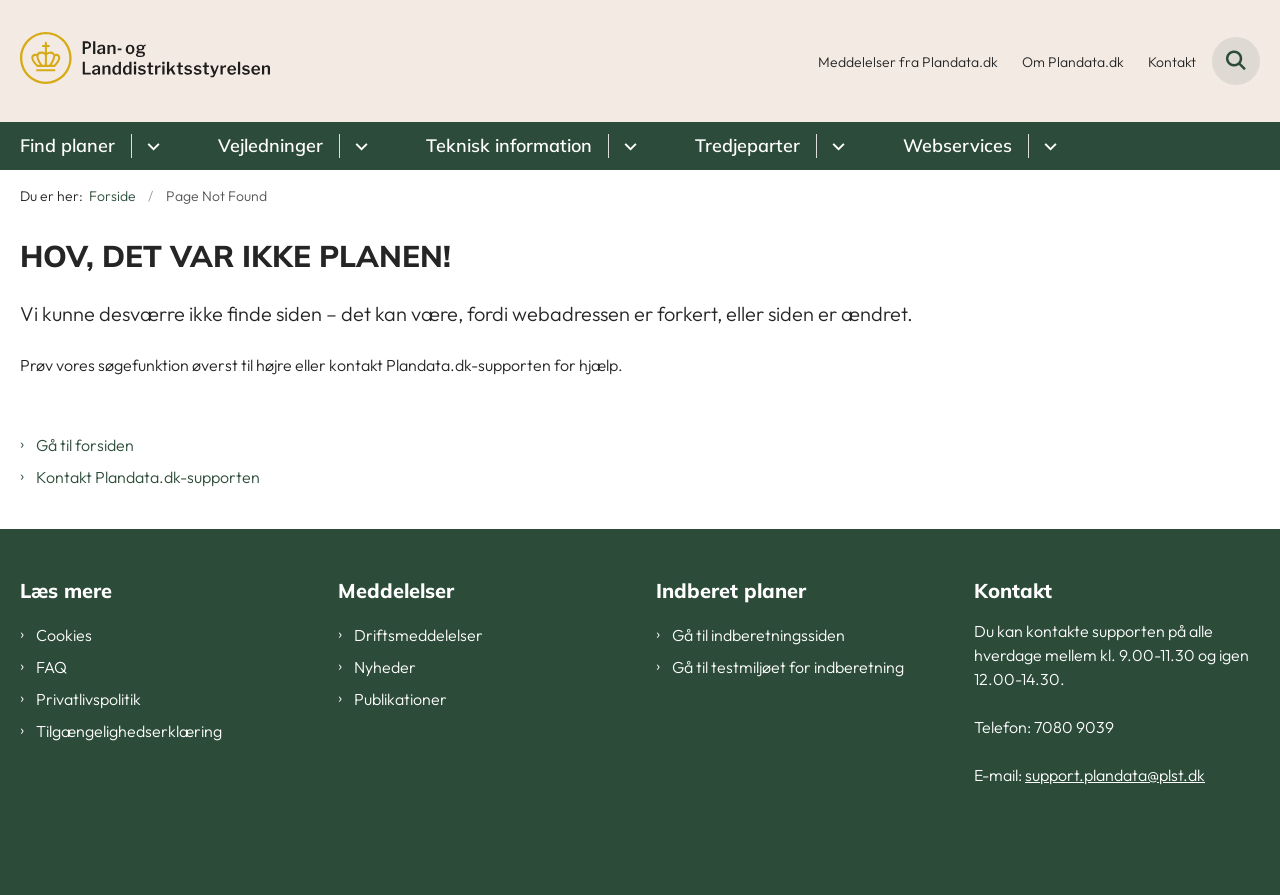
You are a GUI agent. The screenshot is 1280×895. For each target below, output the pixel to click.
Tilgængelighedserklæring (129, 731)
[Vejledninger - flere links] (358, 146)
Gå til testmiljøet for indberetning (788, 667)
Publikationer (400, 699)
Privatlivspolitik (88, 699)
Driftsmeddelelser (418, 635)
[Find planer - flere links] (150, 146)
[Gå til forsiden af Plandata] (145, 61)
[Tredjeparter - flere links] (835, 146)
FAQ (51, 667)
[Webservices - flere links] (1047, 146)
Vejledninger (270, 145)
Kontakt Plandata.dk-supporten (148, 477)
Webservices (957, 145)
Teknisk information (509, 145)
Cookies (64, 635)
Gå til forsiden (85, 445)
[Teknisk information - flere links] (627, 146)
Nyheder (385, 667)
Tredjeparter (747, 145)
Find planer (67, 145)
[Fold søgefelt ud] (1236, 61)
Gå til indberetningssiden (758, 635)
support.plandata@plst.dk (1115, 775)
